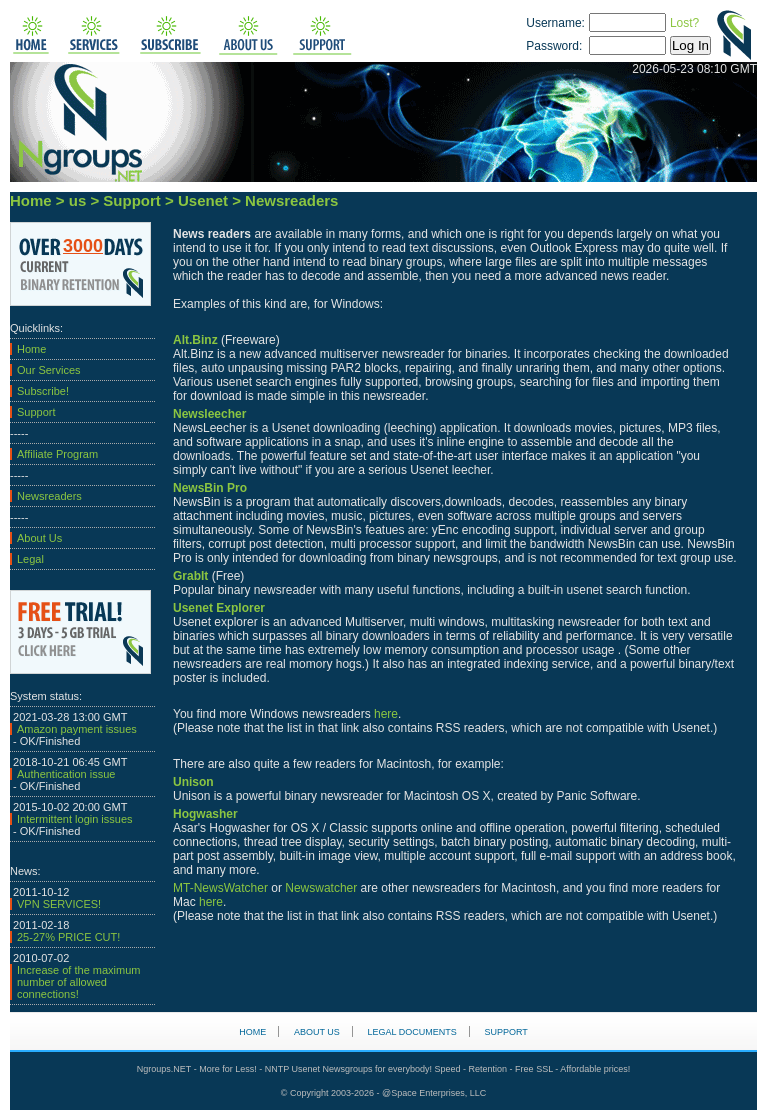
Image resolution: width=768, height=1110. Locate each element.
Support (36, 412)
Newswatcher (321, 888)
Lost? (684, 23)
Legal (30, 559)
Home (31, 349)
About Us (39, 538)
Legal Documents (412, 1032)
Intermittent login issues (75, 819)
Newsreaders (49, 496)
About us (317, 1032)
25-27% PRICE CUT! (68, 937)
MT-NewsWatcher (220, 888)
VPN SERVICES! (59, 904)
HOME (252, 1032)
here (386, 714)
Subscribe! (43, 391)
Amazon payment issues (77, 729)
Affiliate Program (57, 454)
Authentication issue (66, 774)
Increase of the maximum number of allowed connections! (79, 982)
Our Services (49, 370)
